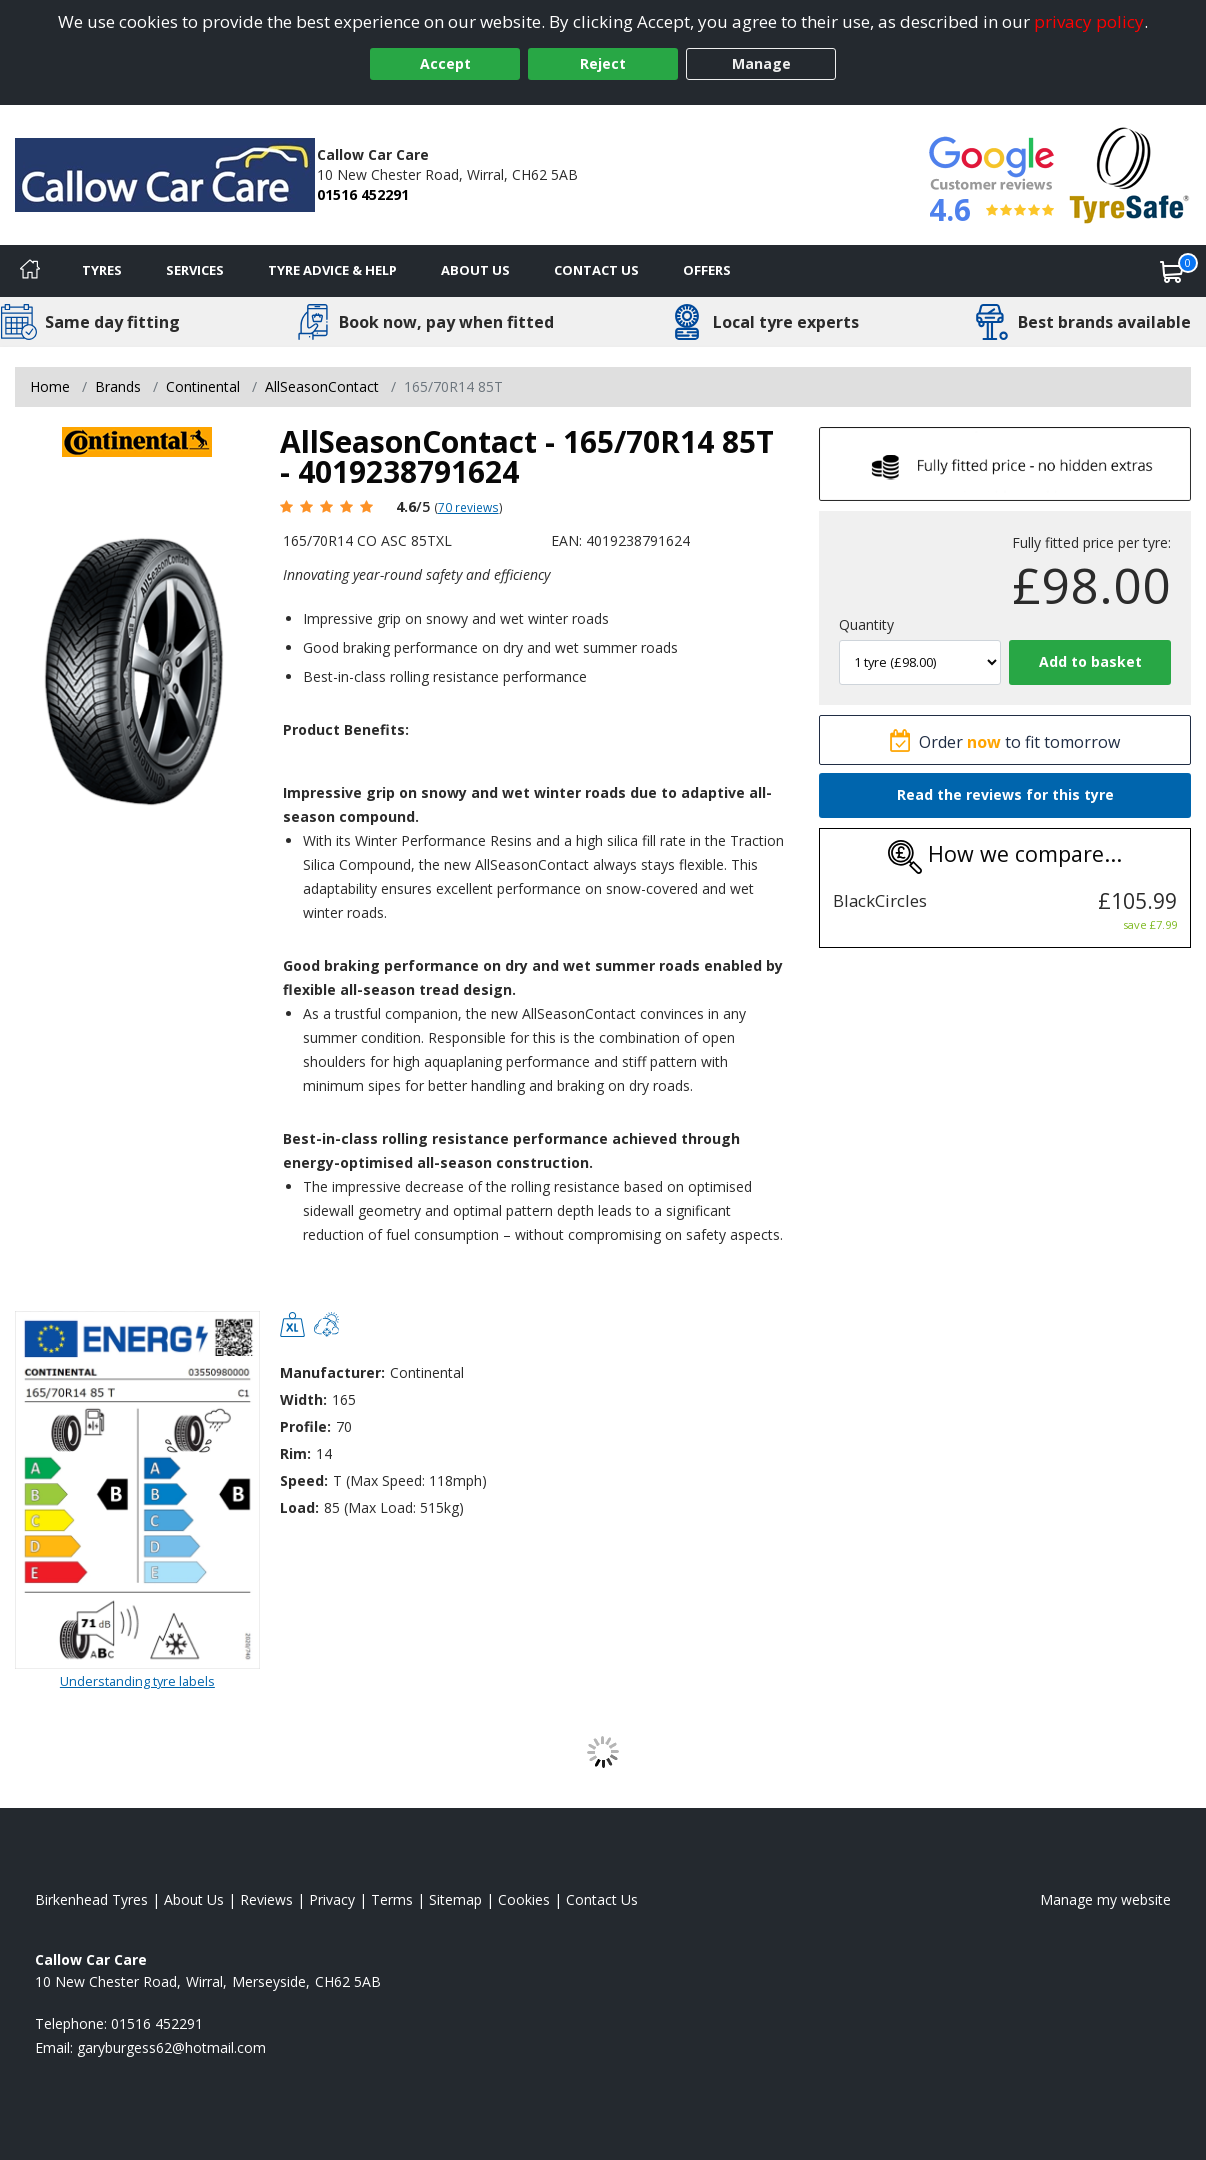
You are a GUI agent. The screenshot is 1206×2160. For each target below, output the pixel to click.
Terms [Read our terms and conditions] (392, 1899)
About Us (475, 270)
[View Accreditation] (1129, 173)
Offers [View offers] (707, 270)
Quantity (866, 624)
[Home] (30, 271)
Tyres (102, 270)
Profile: (305, 1426)
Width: (303, 1399)
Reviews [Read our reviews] (266, 1899)
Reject (603, 63)
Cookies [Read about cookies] (524, 1899)
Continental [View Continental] (203, 386)
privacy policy (1089, 21)
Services (195, 270)
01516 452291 (363, 194)
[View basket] (1172, 271)
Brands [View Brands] (118, 386)
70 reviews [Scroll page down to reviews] (468, 507)
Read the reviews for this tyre (1005, 794)
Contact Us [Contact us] (596, 270)
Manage (761, 63)
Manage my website (1105, 1899)
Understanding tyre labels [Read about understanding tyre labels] (137, 1681)
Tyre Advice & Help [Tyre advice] (332, 270)
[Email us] (171, 2047)
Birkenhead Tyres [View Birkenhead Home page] (91, 1899)
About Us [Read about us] (194, 1899)
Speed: (304, 1480)
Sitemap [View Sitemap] (455, 1899)
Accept (445, 63)
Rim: (295, 1453)
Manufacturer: (332, 1372)
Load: (299, 1507)
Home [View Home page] (50, 386)
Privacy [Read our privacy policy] (332, 1899)
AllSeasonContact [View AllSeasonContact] (322, 386)
